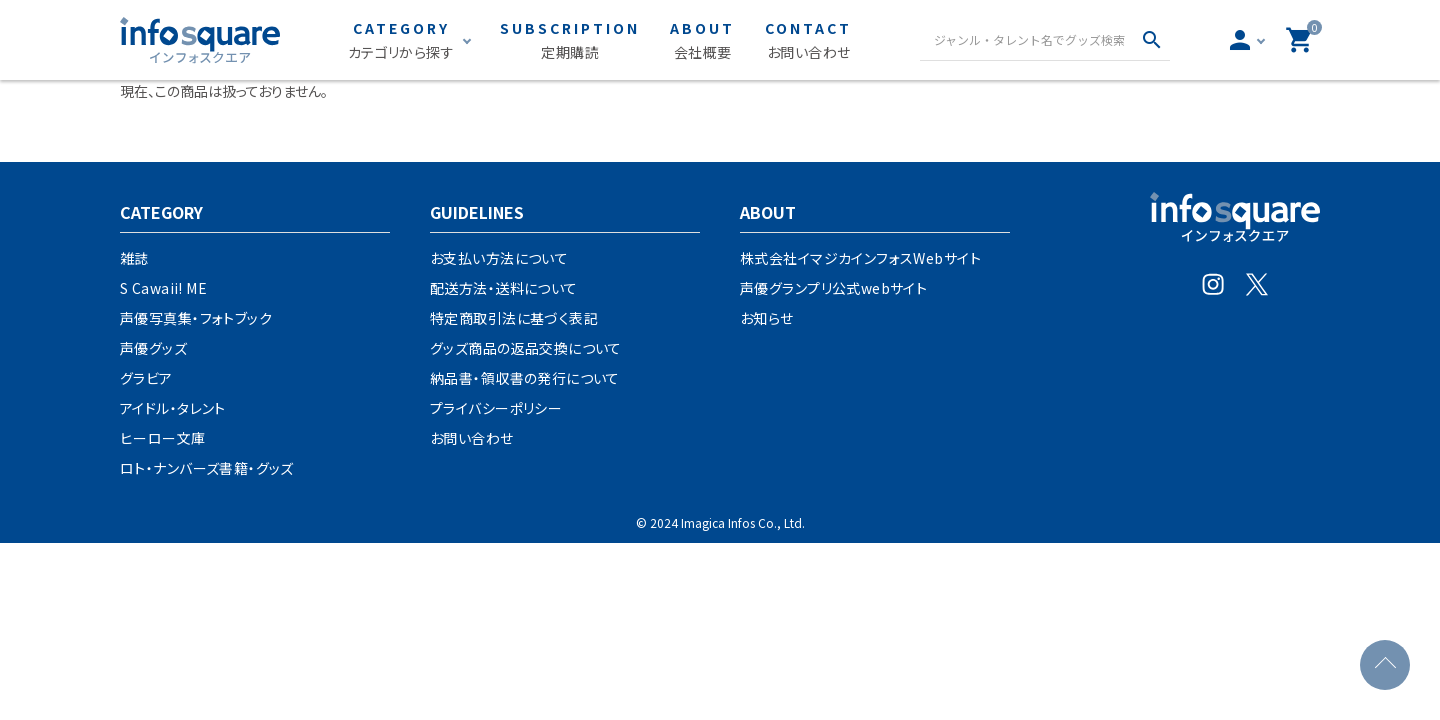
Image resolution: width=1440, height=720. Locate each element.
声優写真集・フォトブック (196, 318)
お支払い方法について (499, 258)
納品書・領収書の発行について (525, 378)
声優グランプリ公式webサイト (833, 288)
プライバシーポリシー (496, 408)
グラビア (146, 378)
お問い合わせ (472, 438)
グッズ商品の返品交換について (526, 348)
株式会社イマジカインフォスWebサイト (860, 258)
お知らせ (767, 318)
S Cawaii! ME (163, 288)
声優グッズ (153, 348)
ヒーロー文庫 (163, 438)
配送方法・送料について (504, 288)
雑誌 (134, 258)
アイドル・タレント (173, 408)
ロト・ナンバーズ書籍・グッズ (207, 468)
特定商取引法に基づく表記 (514, 318)
